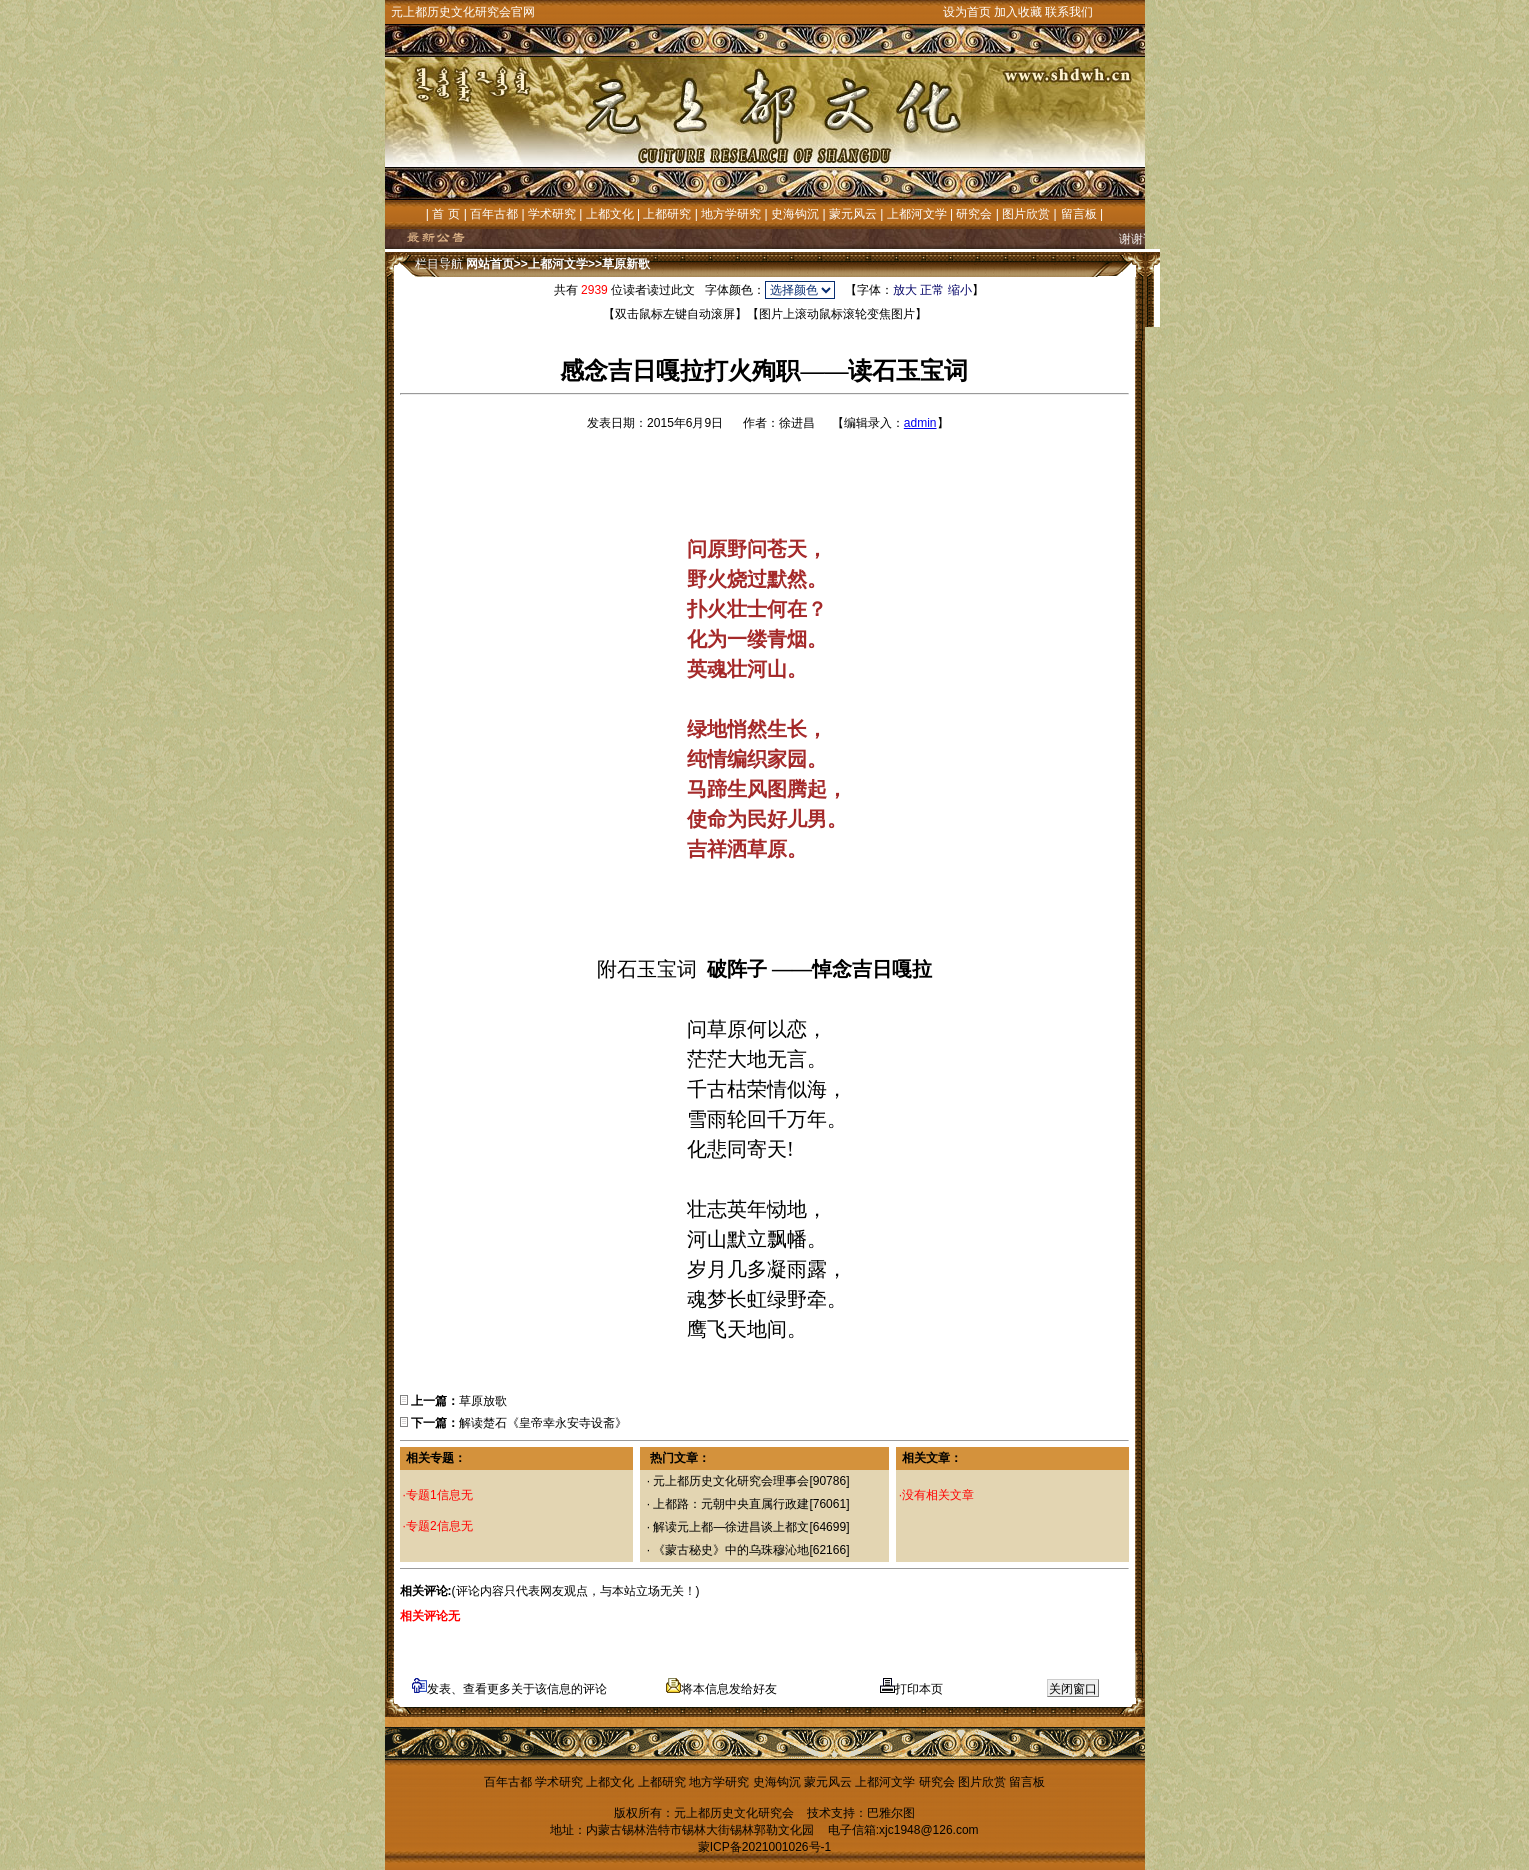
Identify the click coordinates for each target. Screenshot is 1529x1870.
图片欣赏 (1026, 214)
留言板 (1079, 214)
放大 (905, 290)
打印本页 (911, 1689)
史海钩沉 (795, 214)
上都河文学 (917, 214)
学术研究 (552, 214)
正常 (932, 290)
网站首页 (490, 264)
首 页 (445, 214)
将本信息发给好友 (721, 1689)
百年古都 (494, 214)
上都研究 (667, 214)
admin (920, 423)
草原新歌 (626, 264)
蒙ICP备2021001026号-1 (764, 1847)
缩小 (960, 290)
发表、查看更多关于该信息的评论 (509, 1689)
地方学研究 (731, 214)
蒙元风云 (853, 214)
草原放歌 (483, 1401)
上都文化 (610, 214)
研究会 (974, 214)
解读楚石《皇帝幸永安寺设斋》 (543, 1423)
